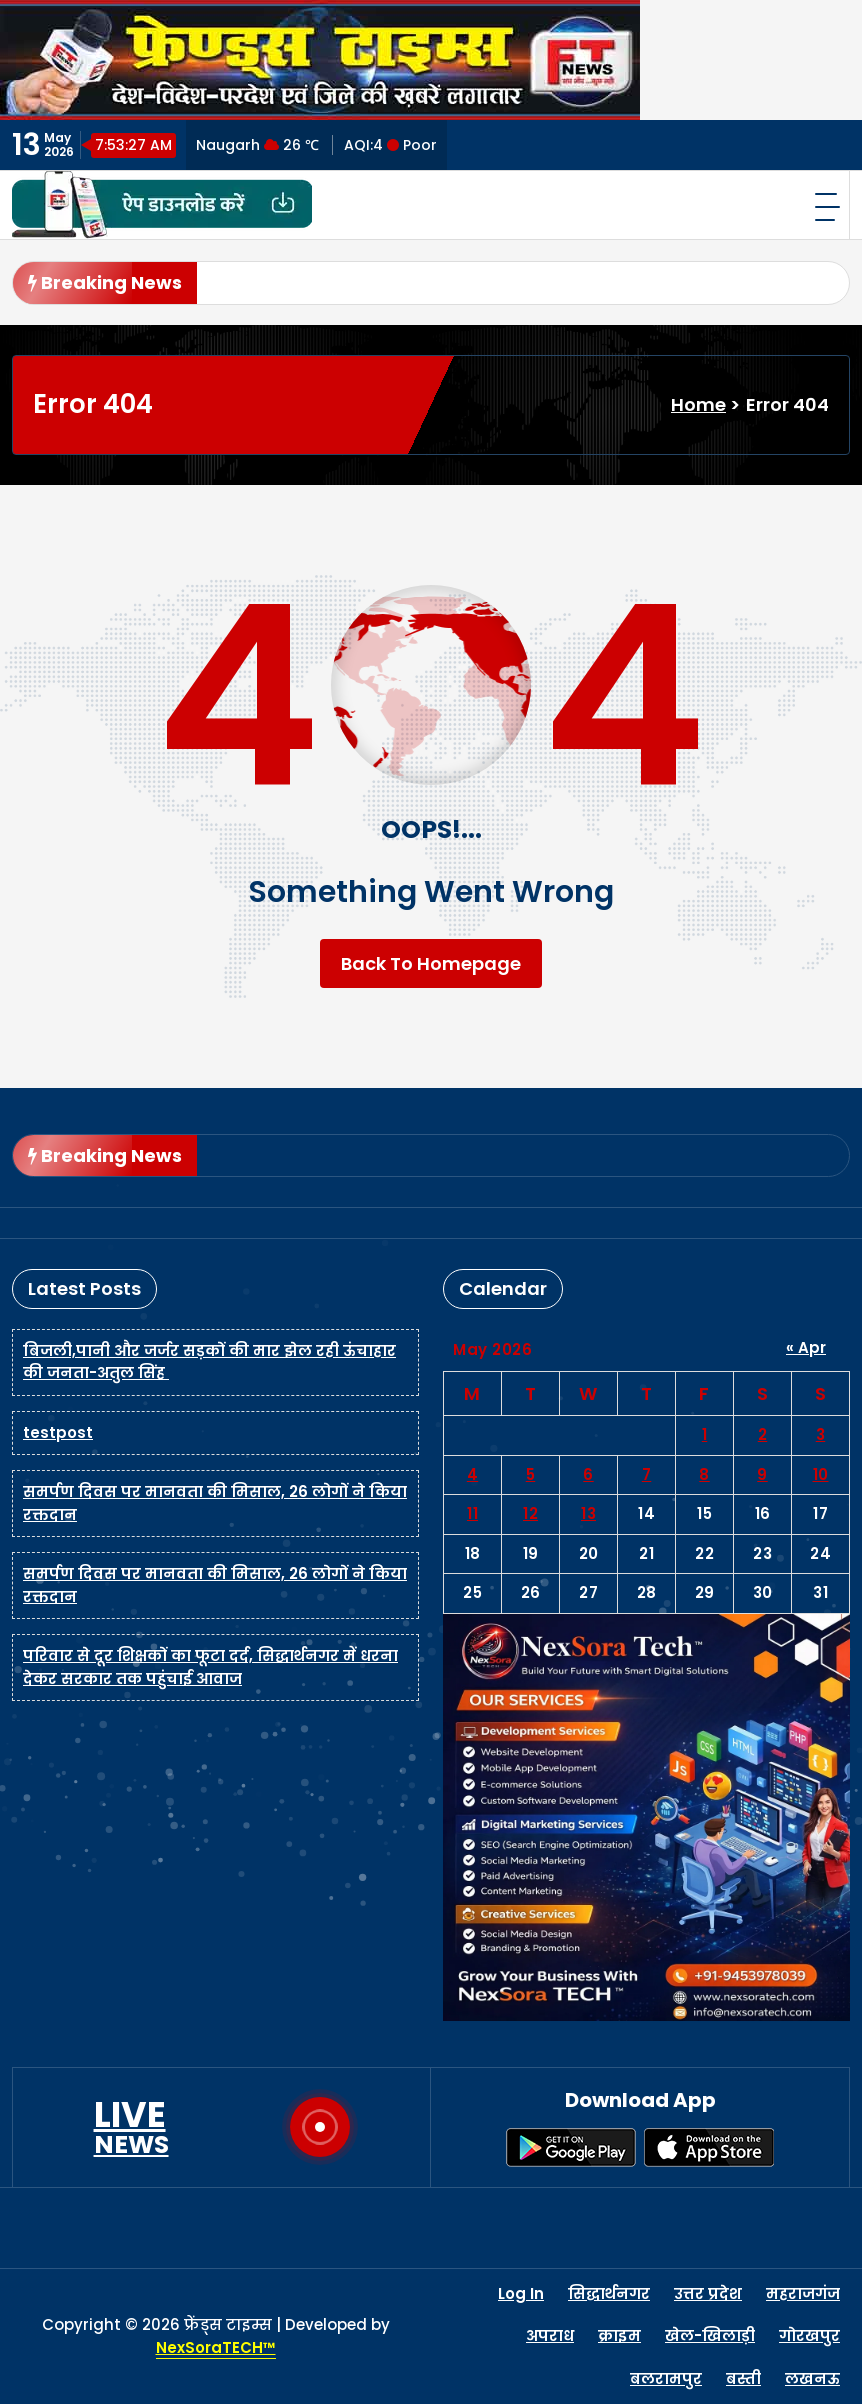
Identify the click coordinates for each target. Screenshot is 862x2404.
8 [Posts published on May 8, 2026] (704, 1474)
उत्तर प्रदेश (708, 2293)
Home (698, 404)
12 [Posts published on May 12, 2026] (530, 1513)
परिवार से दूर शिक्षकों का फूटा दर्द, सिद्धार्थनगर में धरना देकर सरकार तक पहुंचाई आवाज (210, 1667)
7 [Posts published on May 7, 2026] (647, 1474)
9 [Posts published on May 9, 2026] (762, 1474)
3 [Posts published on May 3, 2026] (821, 1434)
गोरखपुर (809, 2335)
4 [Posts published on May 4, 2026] (473, 1474)
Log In (521, 2293)
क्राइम (619, 2335)
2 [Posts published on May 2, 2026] (763, 1434)
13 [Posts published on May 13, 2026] (588, 1513)
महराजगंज (803, 2293)
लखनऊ (812, 2378)
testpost (58, 1432)
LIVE (131, 2127)
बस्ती (743, 2378)
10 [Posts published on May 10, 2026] (821, 1474)
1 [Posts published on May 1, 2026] (705, 1434)
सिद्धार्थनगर (609, 2293)
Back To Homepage (431, 963)
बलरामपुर (666, 2378)
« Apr (806, 1347)
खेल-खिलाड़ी (710, 2335)
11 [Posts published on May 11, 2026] (472, 1513)
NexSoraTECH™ (216, 2347)
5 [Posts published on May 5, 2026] (531, 1474)
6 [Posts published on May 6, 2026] (588, 1474)
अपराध (550, 2335)
